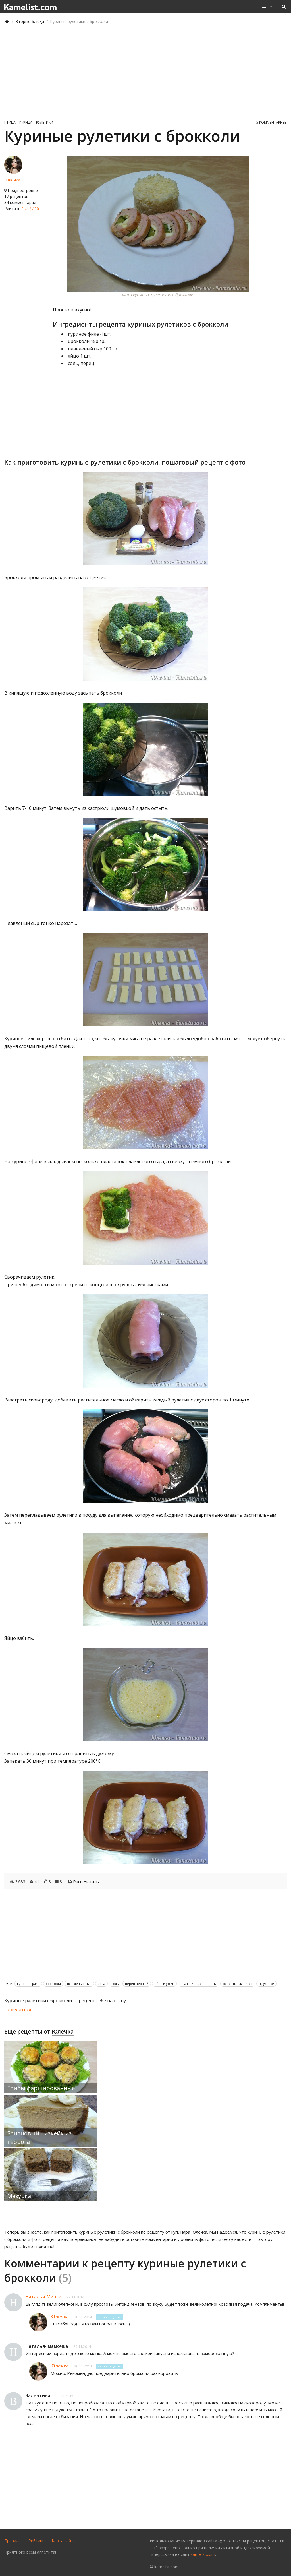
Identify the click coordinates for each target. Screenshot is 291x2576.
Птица (10, 122)
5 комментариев (271, 122)
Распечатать (86, 1881)
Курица (25, 122)
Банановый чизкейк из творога (39, 2137)
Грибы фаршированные (41, 2088)
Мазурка (19, 2196)
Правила (12, 2540)
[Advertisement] (145, 72)
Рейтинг (36, 2540)
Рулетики (44, 122)
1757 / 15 (30, 208)
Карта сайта (64, 2540)
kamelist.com (203, 2554)
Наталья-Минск (43, 2297)
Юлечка (12, 180)
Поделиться (17, 2009)
